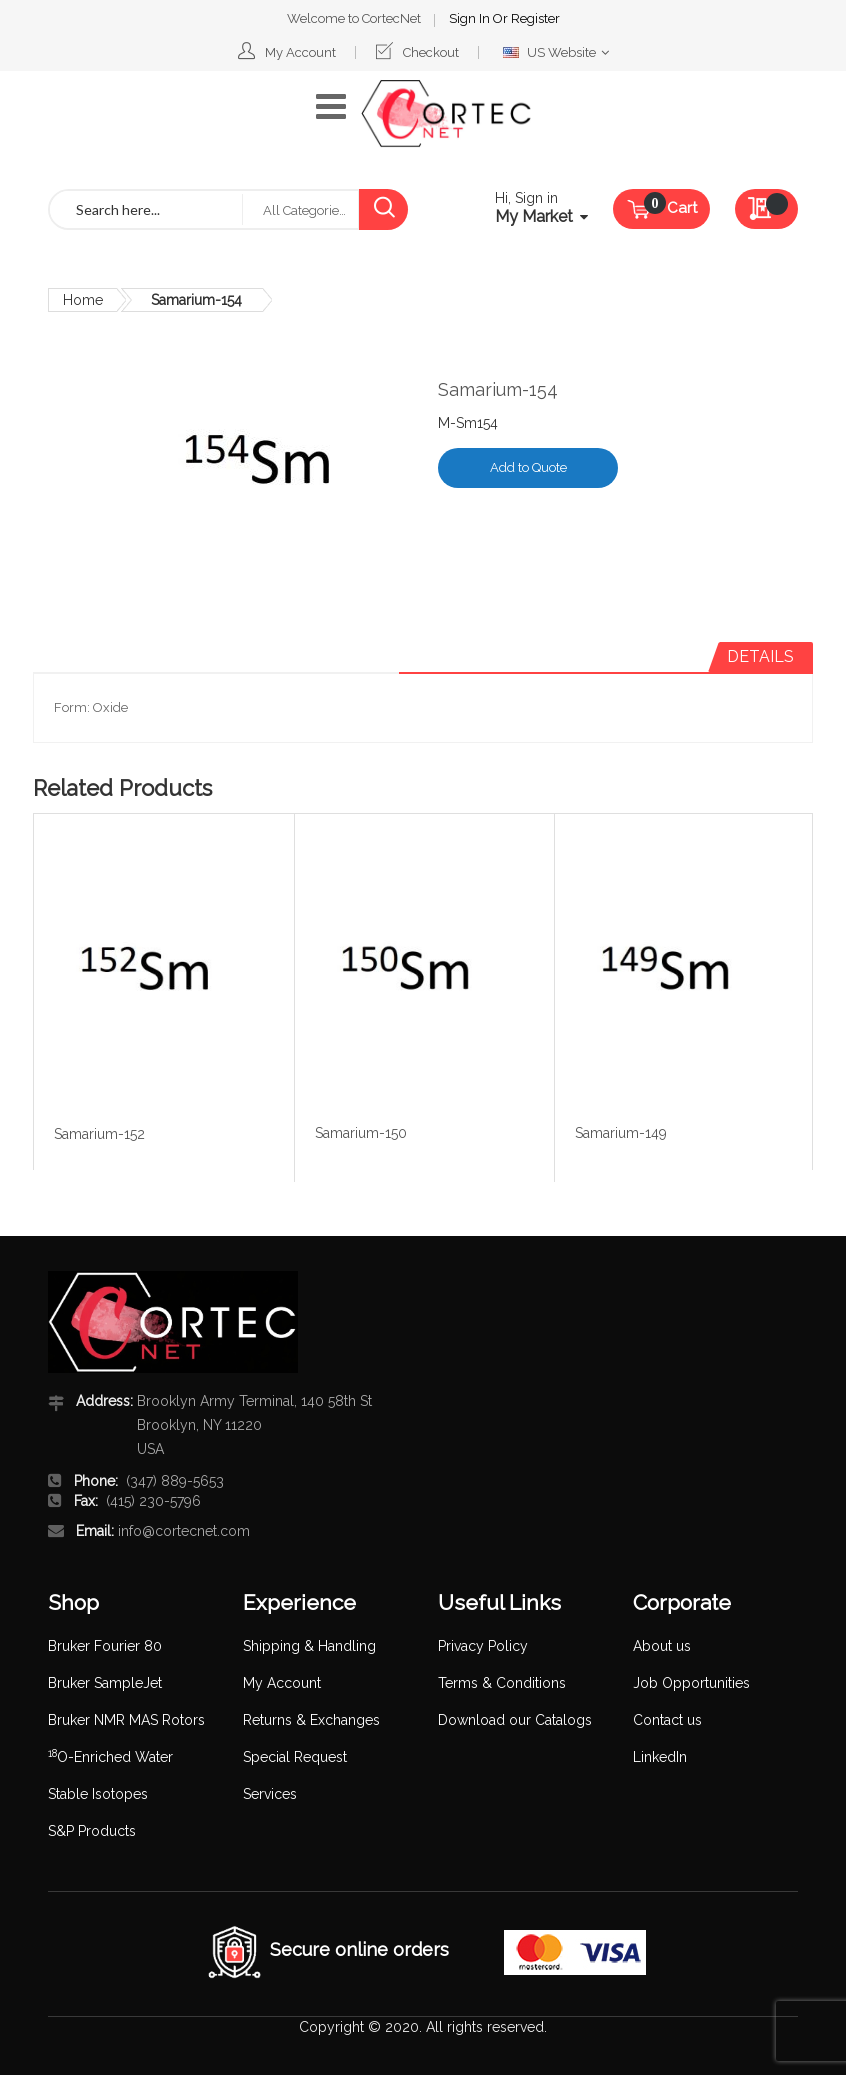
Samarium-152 (99, 1134)
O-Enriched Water (110, 1757)
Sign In (471, 18)
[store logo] (446, 114)
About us (662, 1646)
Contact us (667, 1720)
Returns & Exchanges (311, 1720)
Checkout (431, 52)
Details (760, 656)
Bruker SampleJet (105, 1683)
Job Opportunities (691, 1683)
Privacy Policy (483, 1646)
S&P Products (92, 1831)
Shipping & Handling (309, 1646)
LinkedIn (660, 1757)
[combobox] (146, 209)
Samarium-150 (361, 1133)
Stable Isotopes (98, 1794)
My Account (300, 52)
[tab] (760, 657)
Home (83, 300)
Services (270, 1794)
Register (535, 18)
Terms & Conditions (502, 1683)
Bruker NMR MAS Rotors (126, 1720)
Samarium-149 (621, 1133)
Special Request (295, 1757)
